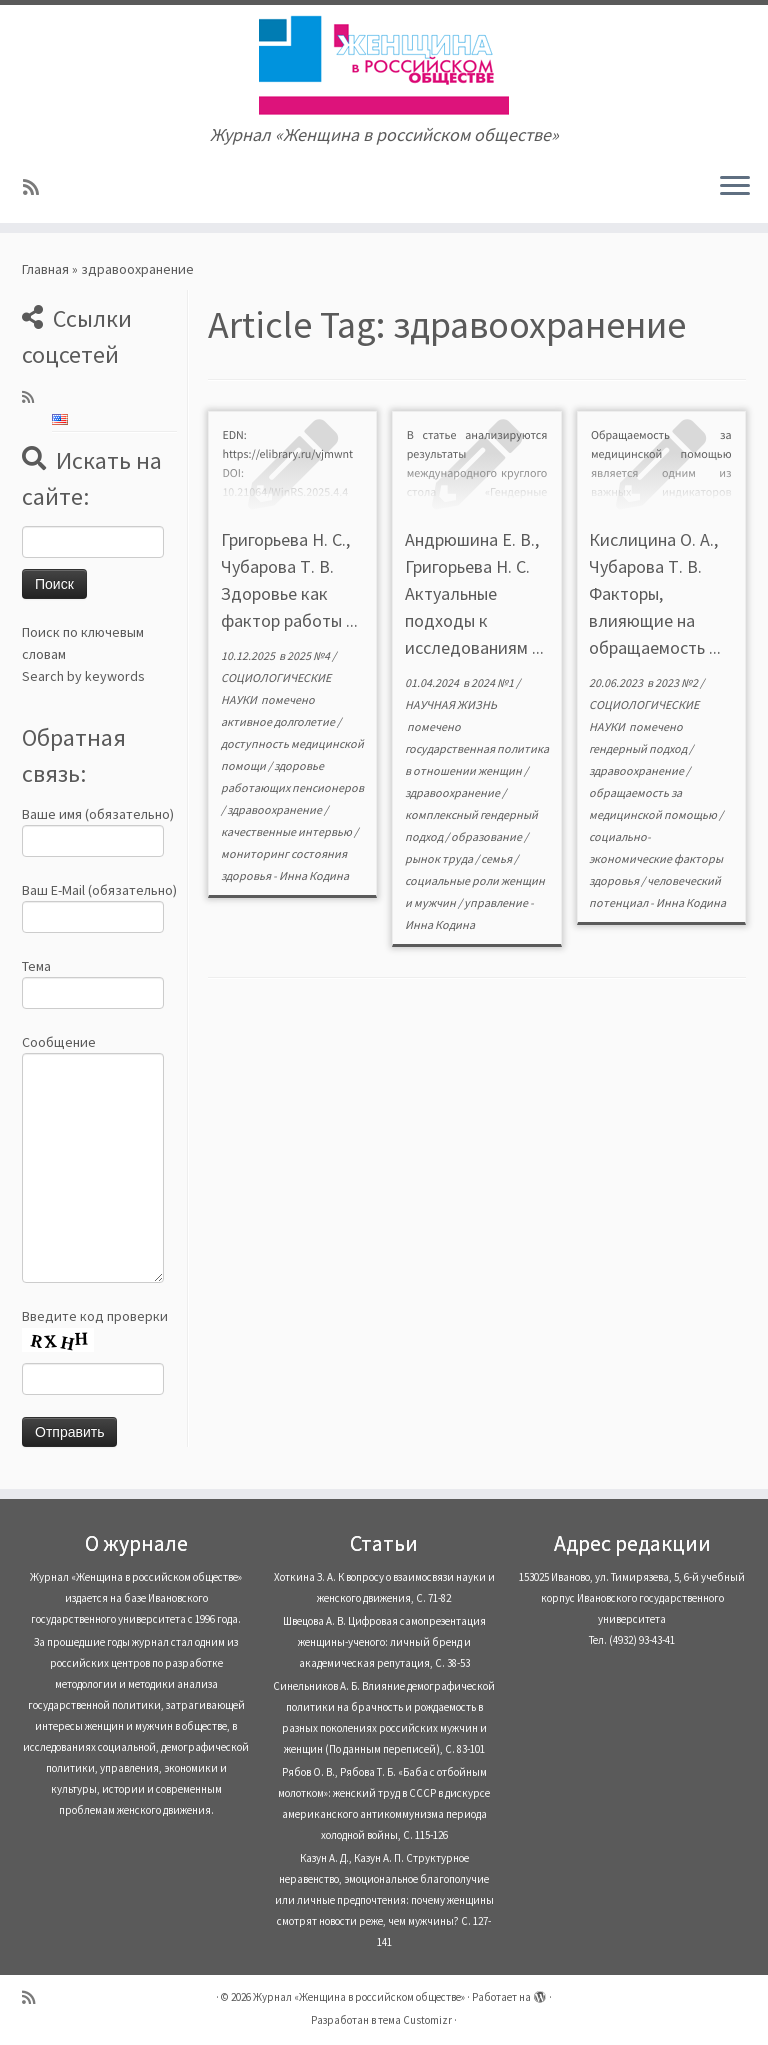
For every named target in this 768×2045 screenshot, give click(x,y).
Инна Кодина (314, 875)
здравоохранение (275, 809)
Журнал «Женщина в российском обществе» (359, 1997)
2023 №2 (677, 682)
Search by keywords (83, 676)
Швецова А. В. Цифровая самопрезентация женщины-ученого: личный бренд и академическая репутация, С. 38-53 (384, 1642)
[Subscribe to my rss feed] (37, 187)
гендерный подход (639, 748)
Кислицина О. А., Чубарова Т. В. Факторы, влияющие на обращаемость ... (655, 593)
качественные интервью (287, 831)
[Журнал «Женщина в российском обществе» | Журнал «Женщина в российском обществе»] (384, 65)
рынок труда (440, 858)
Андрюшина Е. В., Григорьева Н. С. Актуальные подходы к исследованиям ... (474, 593)
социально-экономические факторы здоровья (656, 858)
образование (487, 836)
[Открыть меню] (735, 187)
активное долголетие (279, 721)
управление (497, 902)
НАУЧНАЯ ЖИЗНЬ (451, 704)
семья (497, 858)
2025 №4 (309, 655)
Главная (45, 269)
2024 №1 (493, 682)
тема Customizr (415, 2020)
